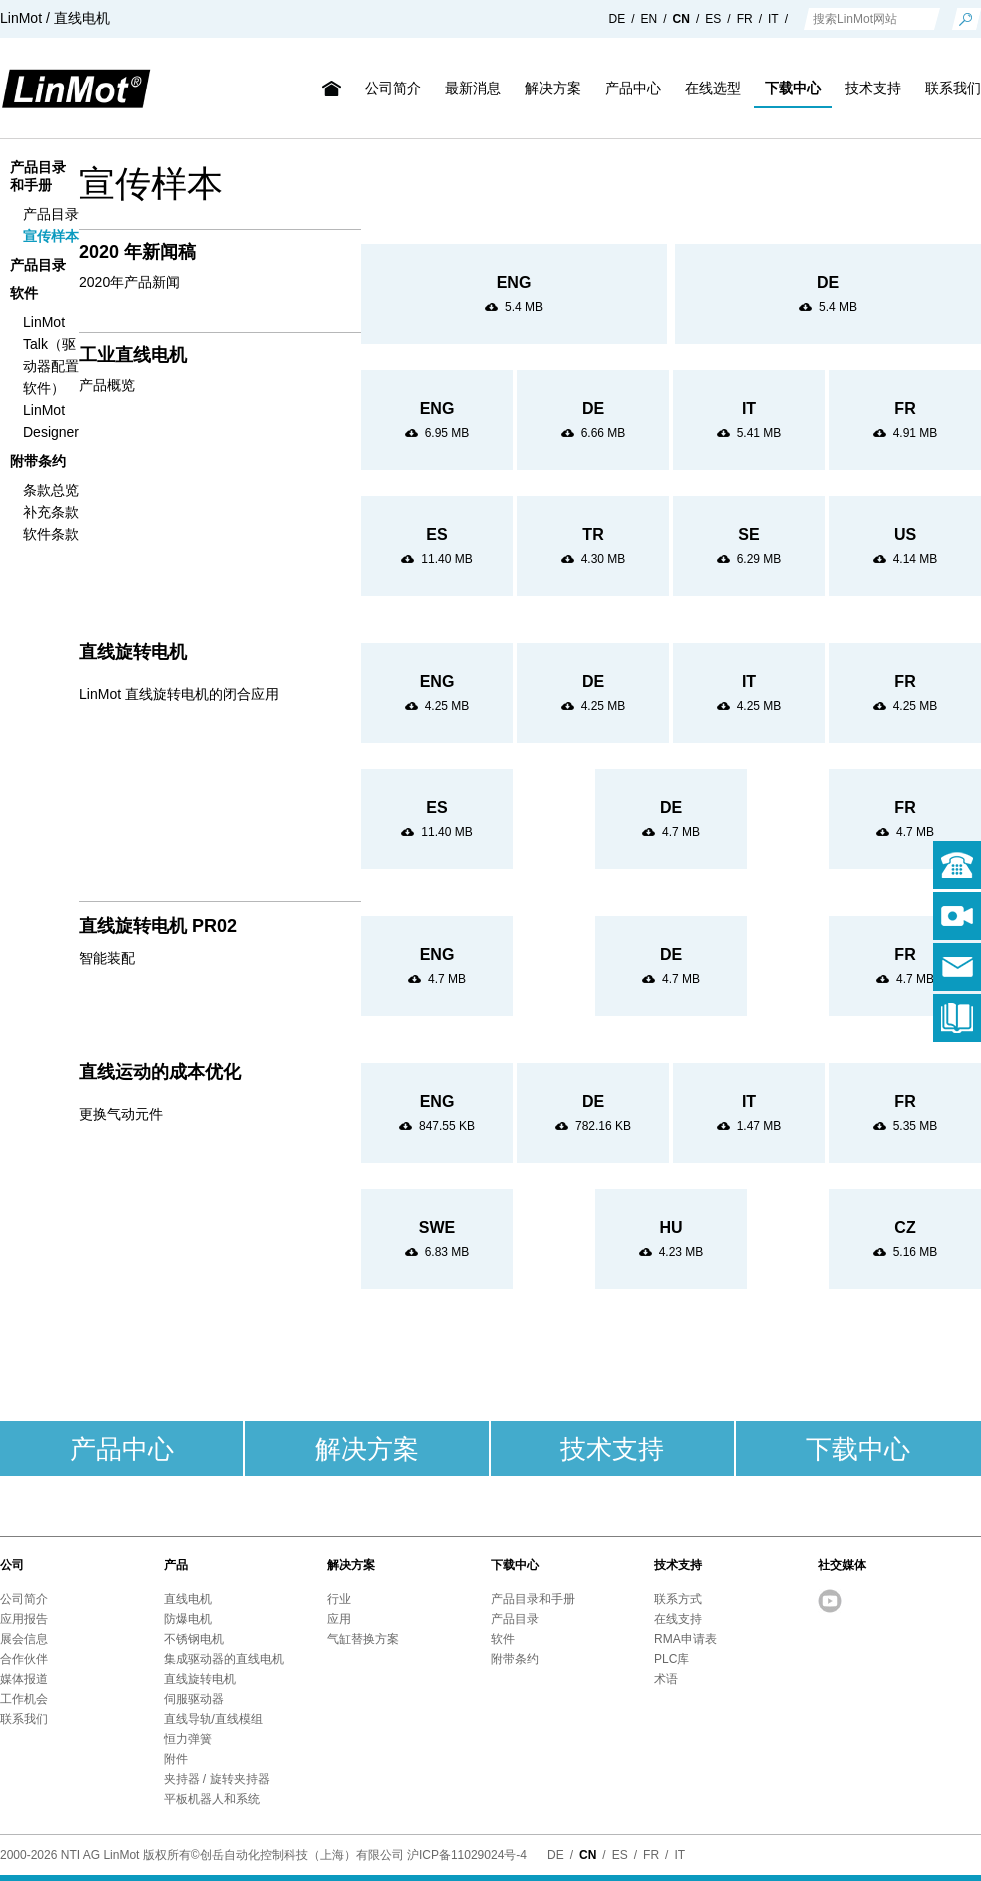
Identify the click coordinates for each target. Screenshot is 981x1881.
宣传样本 (51, 236)
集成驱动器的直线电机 (224, 1659)
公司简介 (393, 88)
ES (713, 19)
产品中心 (633, 88)
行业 (339, 1599)
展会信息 (24, 1639)
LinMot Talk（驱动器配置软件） (51, 355)
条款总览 (51, 490)
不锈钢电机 (194, 1639)
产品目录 (51, 214)
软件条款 (51, 534)
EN (649, 19)
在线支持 (678, 1619)
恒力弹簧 (188, 1739)
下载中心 (793, 88)
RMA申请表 (685, 1639)
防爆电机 (188, 1619)
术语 (666, 1679)
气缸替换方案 (363, 1639)
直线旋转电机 (200, 1679)
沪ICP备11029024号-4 (467, 1855)
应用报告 (24, 1619)
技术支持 (873, 88)
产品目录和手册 (533, 1599)
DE (617, 19)
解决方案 (553, 88)
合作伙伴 (24, 1659)
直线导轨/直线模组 (213, 1719)
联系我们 (24, 1719)
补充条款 (51, 512)
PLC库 (671, 1659)
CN (681, 19)
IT (773, 19)
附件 (176, 1759)
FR (745, 19)
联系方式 (678, 1599)
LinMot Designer (51, 421)
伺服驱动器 (194, 1699)
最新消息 (473, 88)
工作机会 (24, 1699)
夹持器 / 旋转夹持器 (217, 1779)
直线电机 (188, 1599)
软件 (24, 293)
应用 (339, 1619)
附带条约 (38, 461)
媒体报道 (24, 1679)
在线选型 (713, 88)
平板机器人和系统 (212, 1799)
